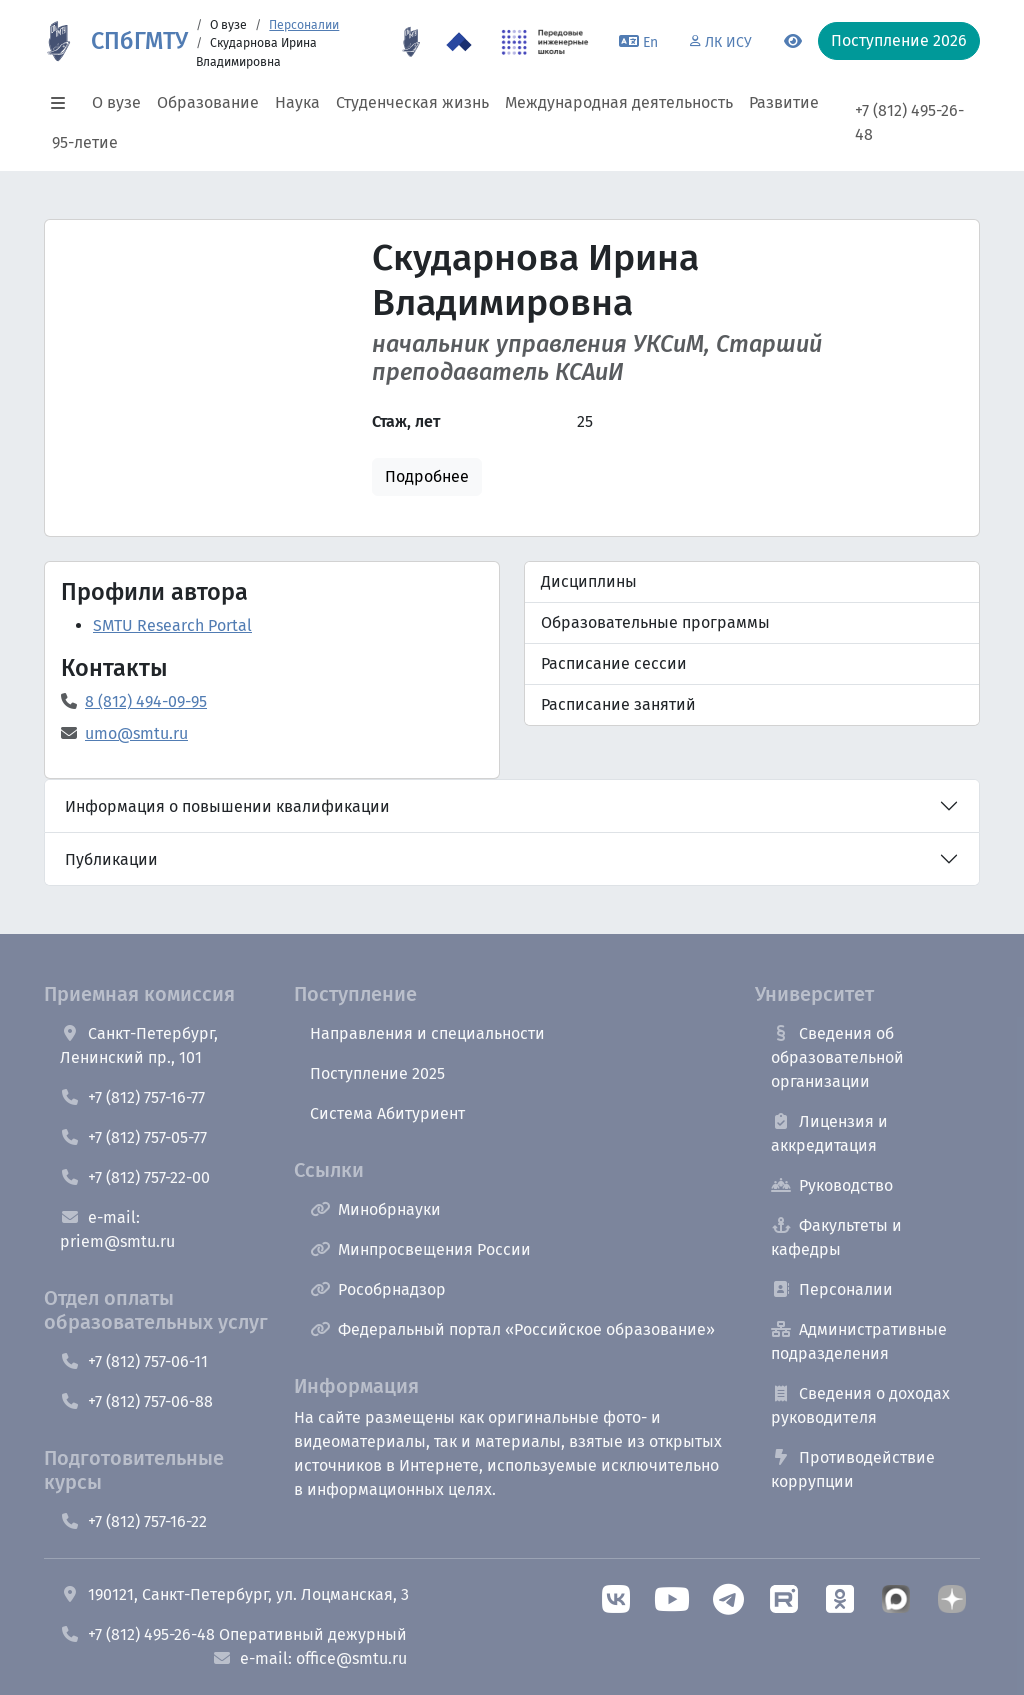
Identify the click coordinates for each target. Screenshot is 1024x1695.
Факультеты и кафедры (836, 1237)
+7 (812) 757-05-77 (133, 1137)
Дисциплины (589, 581)
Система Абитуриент (387, 1113)
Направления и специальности (427, 1033)
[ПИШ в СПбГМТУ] (545, 42)
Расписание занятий (618, 704)
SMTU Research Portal (172, 625)
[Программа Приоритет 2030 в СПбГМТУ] (459, 42)
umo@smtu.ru (136, 733)
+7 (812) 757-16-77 (132, 1097)
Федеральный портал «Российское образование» (512, 1329)
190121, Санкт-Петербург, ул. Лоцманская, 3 (234, 1594)
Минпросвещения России (420, 1249)
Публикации (111, 859)
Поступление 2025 (377, 1073)
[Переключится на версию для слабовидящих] (793, 42)
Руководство (832, 1185)
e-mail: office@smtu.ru (309, 1658)
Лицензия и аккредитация (829, 1133)
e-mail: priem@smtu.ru (117, 1229)
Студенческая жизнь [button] (412, 102)
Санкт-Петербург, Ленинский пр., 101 (139, 1045)
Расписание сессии (614, 663)
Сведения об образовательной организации (837, 1057)
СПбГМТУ (139, 41)
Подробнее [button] (427, 476)
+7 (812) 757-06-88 (136, 1401)
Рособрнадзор (378, 1289)
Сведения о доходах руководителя (860, 1405)
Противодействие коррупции (853, 1469)
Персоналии (304, 25)
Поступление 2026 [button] (899, 40)
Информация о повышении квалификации (227, 806)
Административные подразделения (859, 1341)
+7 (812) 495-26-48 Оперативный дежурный (233, 1634)
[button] (64, 103)
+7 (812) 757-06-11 (134, 1361)
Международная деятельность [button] (619, 102)
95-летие (85, 142)
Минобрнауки (375, 1209)
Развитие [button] (784, 102)
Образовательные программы (655, 622)
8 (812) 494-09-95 (146, 701)
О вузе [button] (116, 102)
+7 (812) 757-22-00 (135, 1177)
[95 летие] (411, 42)
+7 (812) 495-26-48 (909, 122)
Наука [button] (297, 102)
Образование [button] (208, 102)
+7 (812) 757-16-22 (133, 1521)
